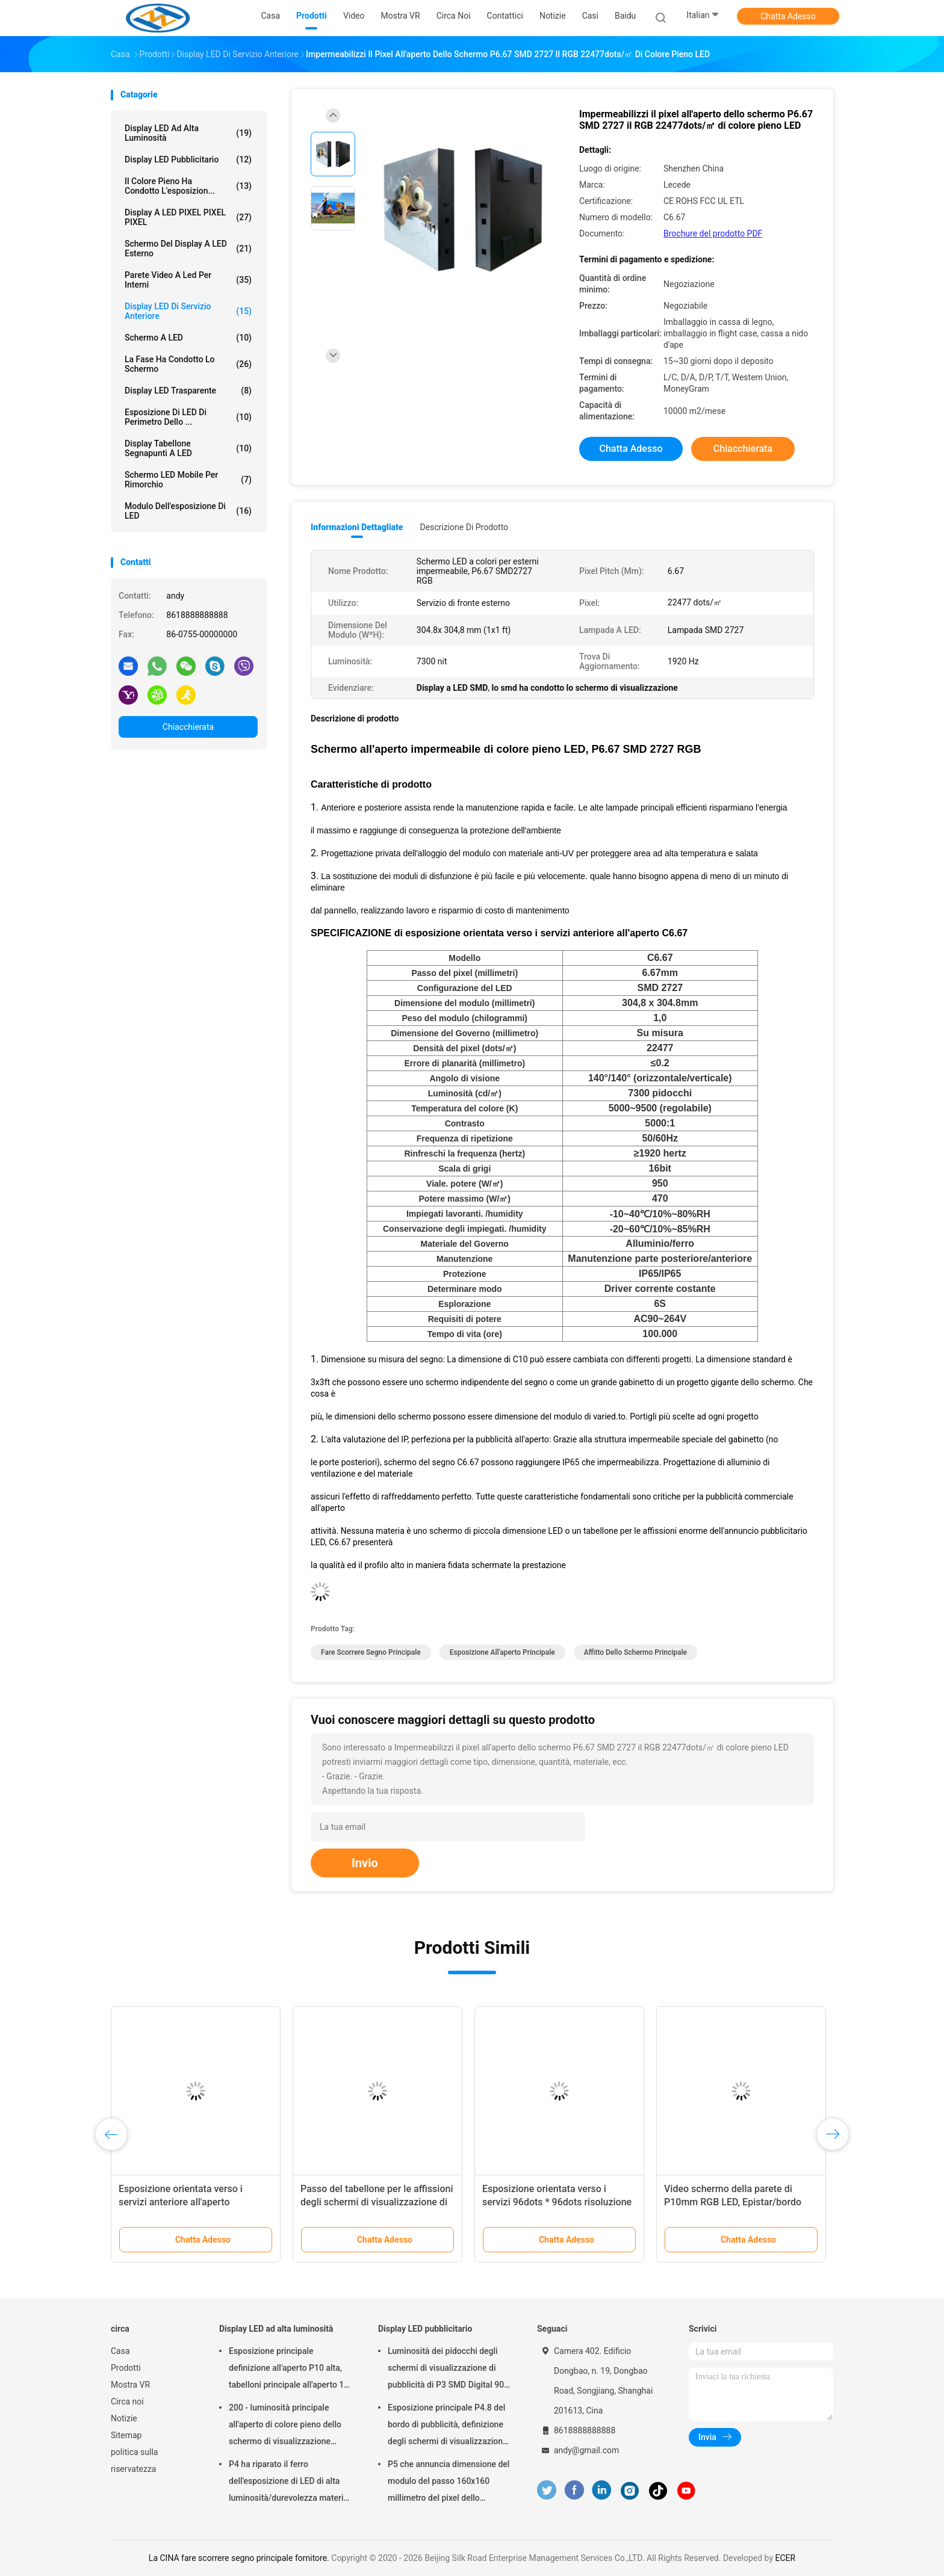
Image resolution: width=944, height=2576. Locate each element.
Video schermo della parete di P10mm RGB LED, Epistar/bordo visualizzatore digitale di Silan (732, 2202)
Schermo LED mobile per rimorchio (188, 479)
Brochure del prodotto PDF (712, 233)
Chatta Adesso (788, 16)
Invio (365, 1863)
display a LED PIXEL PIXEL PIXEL (188, 217)
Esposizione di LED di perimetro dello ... (188, 417)
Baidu (625, 15)
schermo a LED (188, 338)
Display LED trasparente (188, 391)
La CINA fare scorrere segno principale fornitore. (240, 2558)
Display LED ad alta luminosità (188, 133)
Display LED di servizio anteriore (188, 311)
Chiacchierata (188, 727)
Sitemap (126, 2435)
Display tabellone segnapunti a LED (188, 448)
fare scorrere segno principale (371, 1652)
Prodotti (126, 2368)
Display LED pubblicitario (188, 159)
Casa (120, 2351)
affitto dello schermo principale (635, 1652)
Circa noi (127, 2401)
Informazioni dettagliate (357, 527)
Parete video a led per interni (188, 279)
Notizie (124, 2418)
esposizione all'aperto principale (502, 1652)
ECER (785, 2558)
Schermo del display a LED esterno (188, 248)
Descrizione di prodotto (464, 527)
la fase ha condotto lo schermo (188, 364)
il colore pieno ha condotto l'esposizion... (188, 186)
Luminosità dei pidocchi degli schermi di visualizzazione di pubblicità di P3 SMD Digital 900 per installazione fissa (448, 2369)
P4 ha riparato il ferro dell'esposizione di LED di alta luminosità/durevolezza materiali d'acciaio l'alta (290, 2482)
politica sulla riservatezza (134, 2460)
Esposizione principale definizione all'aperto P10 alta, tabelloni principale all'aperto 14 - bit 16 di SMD (291, 2369)
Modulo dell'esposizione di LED (188, 510)
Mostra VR (130, 2384)
